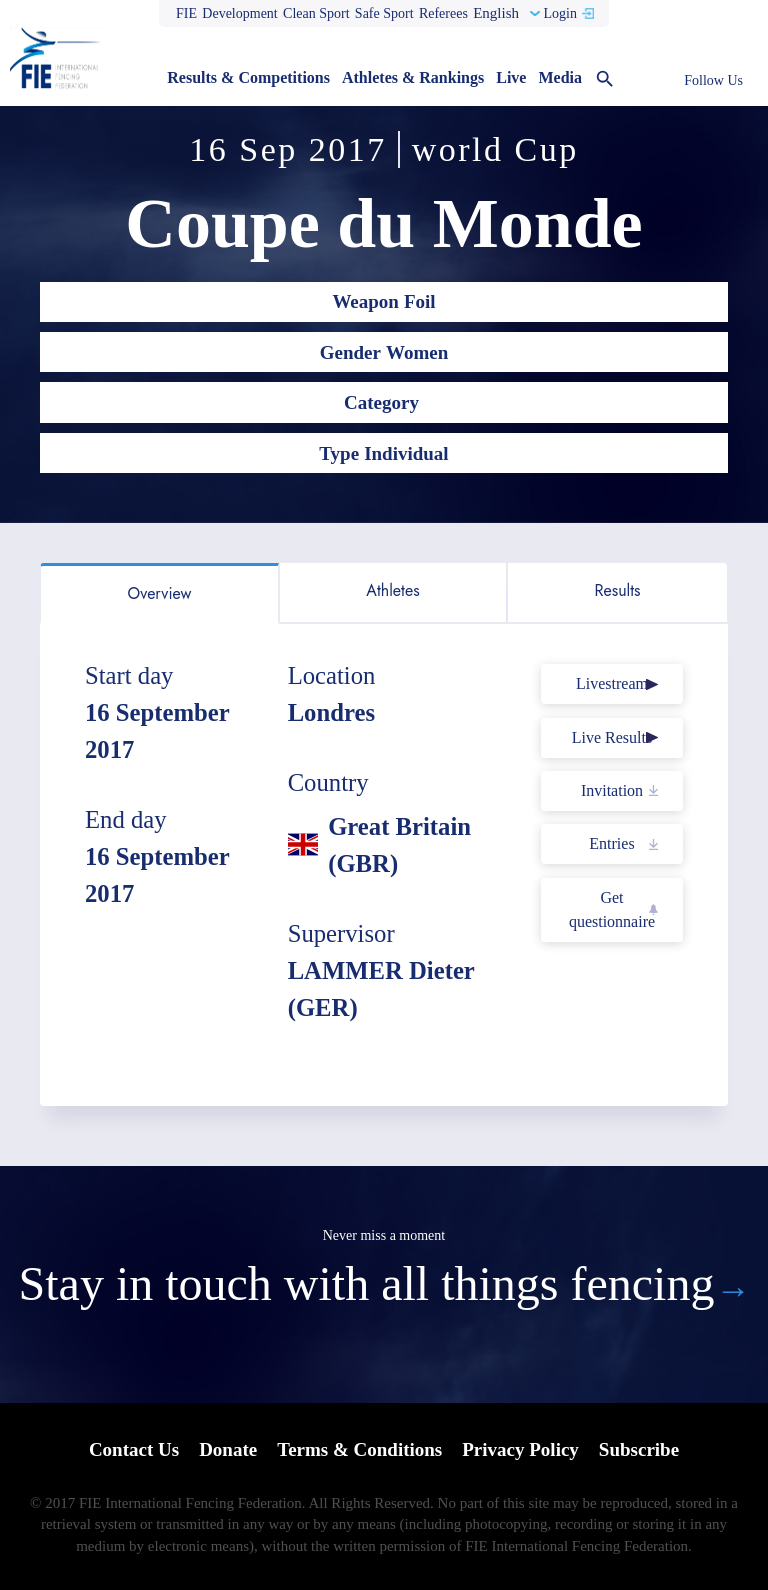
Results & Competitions (248, 77)
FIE (186, 13)
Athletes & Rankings (413, 77)
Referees (443, 13)
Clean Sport (316, 13)
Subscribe (639, 1449)
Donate (228, 1449)
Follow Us (713, 80)
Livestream (612, 683)
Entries (611, 843)
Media (560, 77)
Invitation (612, 790)
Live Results (612, 737)
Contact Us (134, 1449)
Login (559, 13)
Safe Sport (384, 13)
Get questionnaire (612, 909)
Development (239, 13)
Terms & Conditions (359, 1449)
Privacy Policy (520, 1449)
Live (511, 77)
